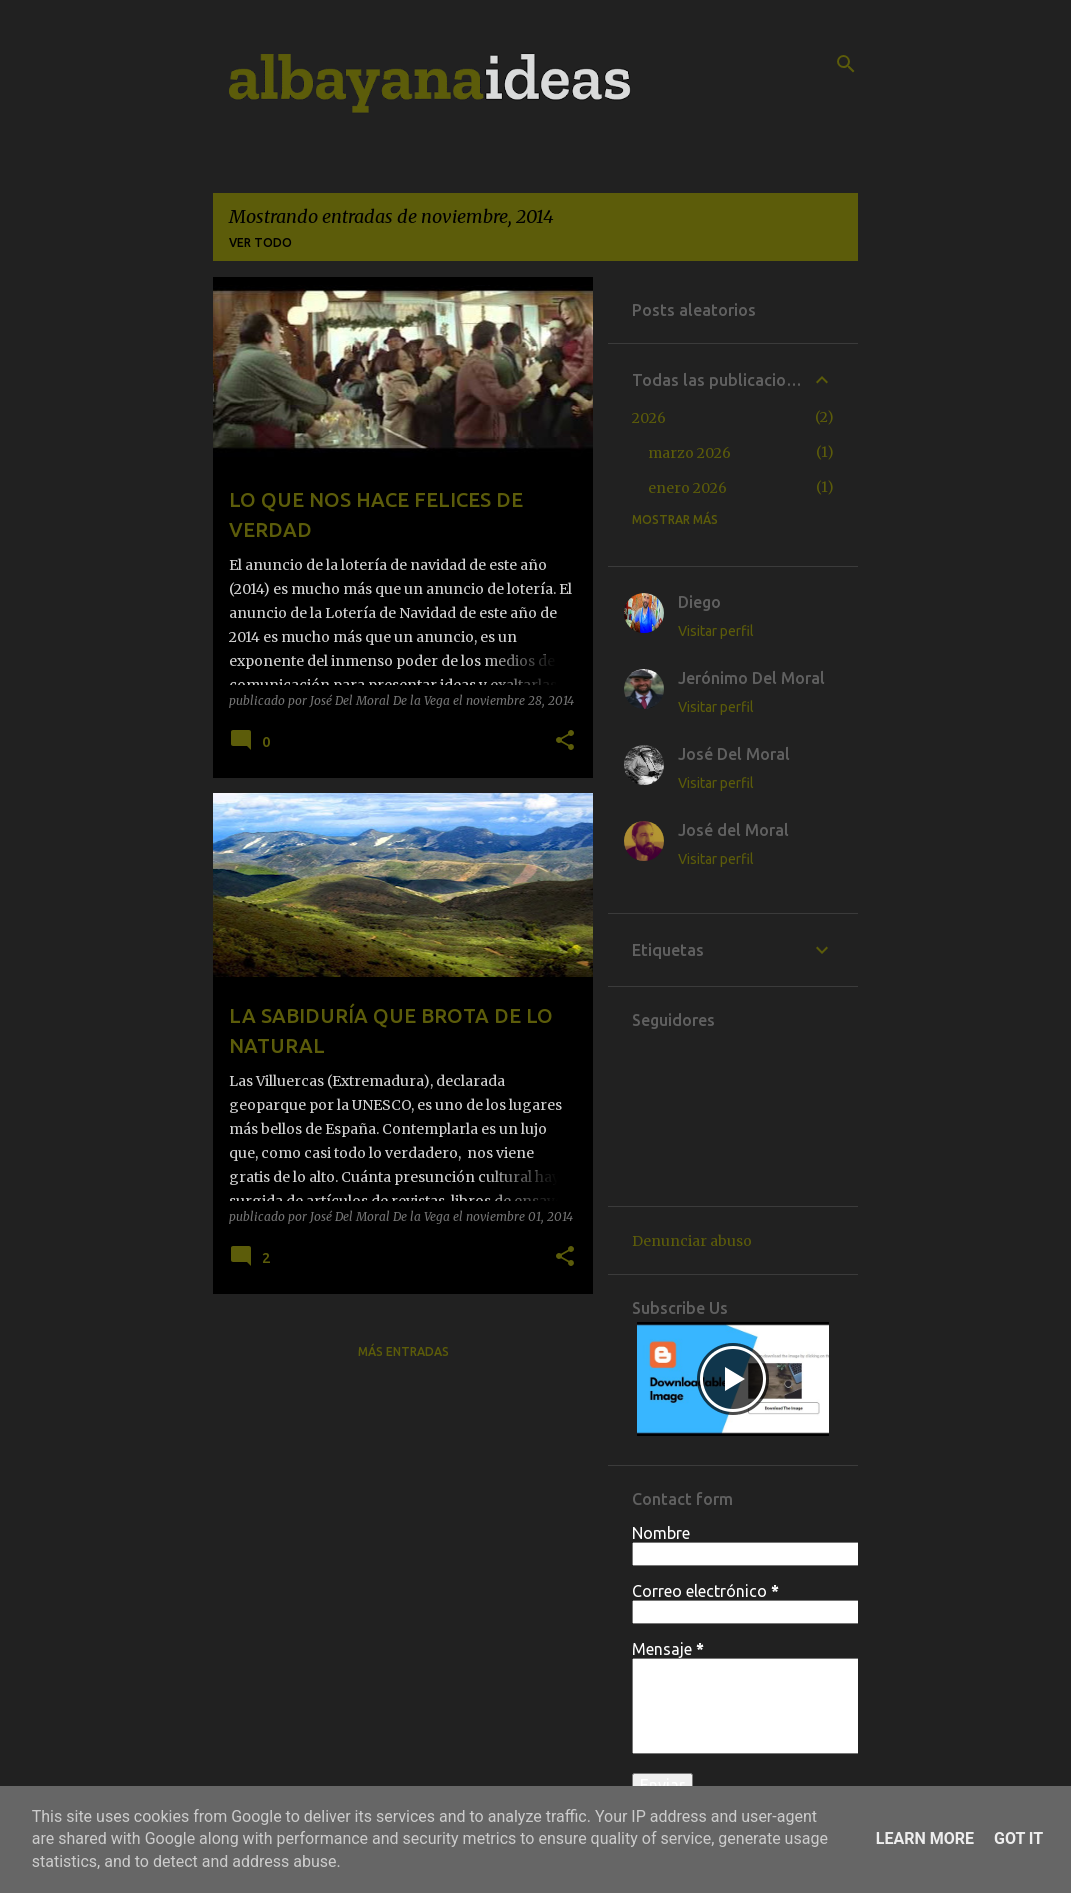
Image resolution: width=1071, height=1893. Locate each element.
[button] (565, 741)
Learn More (925, 1838)
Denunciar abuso (692, 1241)
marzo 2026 (689, 453)
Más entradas (403, 1351)
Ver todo (260, 242)
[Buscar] (846, 64)
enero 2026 (687, 488)
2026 (649, 418)
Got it (1018, 1838)
